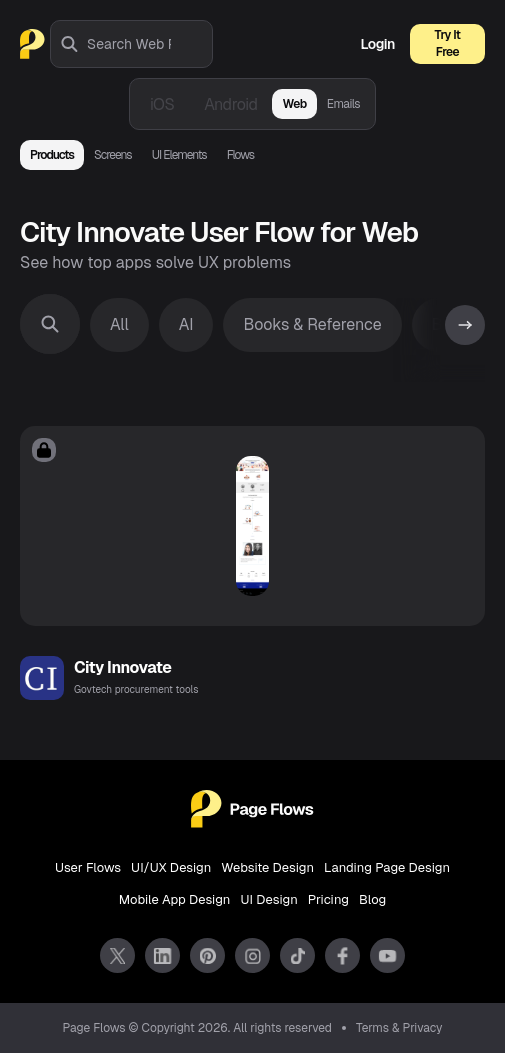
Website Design (267, 867)
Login (378, 44)
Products (52, 155)
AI (186, 324)
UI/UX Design (171, 867)
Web (294, 104)
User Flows (88, 867)
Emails (343, 104)
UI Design (268, 899)
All (119, 324)
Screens (113, 155)
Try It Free (448, 43)
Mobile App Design (175, 899)
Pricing (328, 899)
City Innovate (122, 667)
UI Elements (179, 155)
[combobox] (149, 44)
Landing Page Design (387, 867)
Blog (372, 899)
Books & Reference (312, 324)
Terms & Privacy (399, 1028)
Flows (240, 155)
